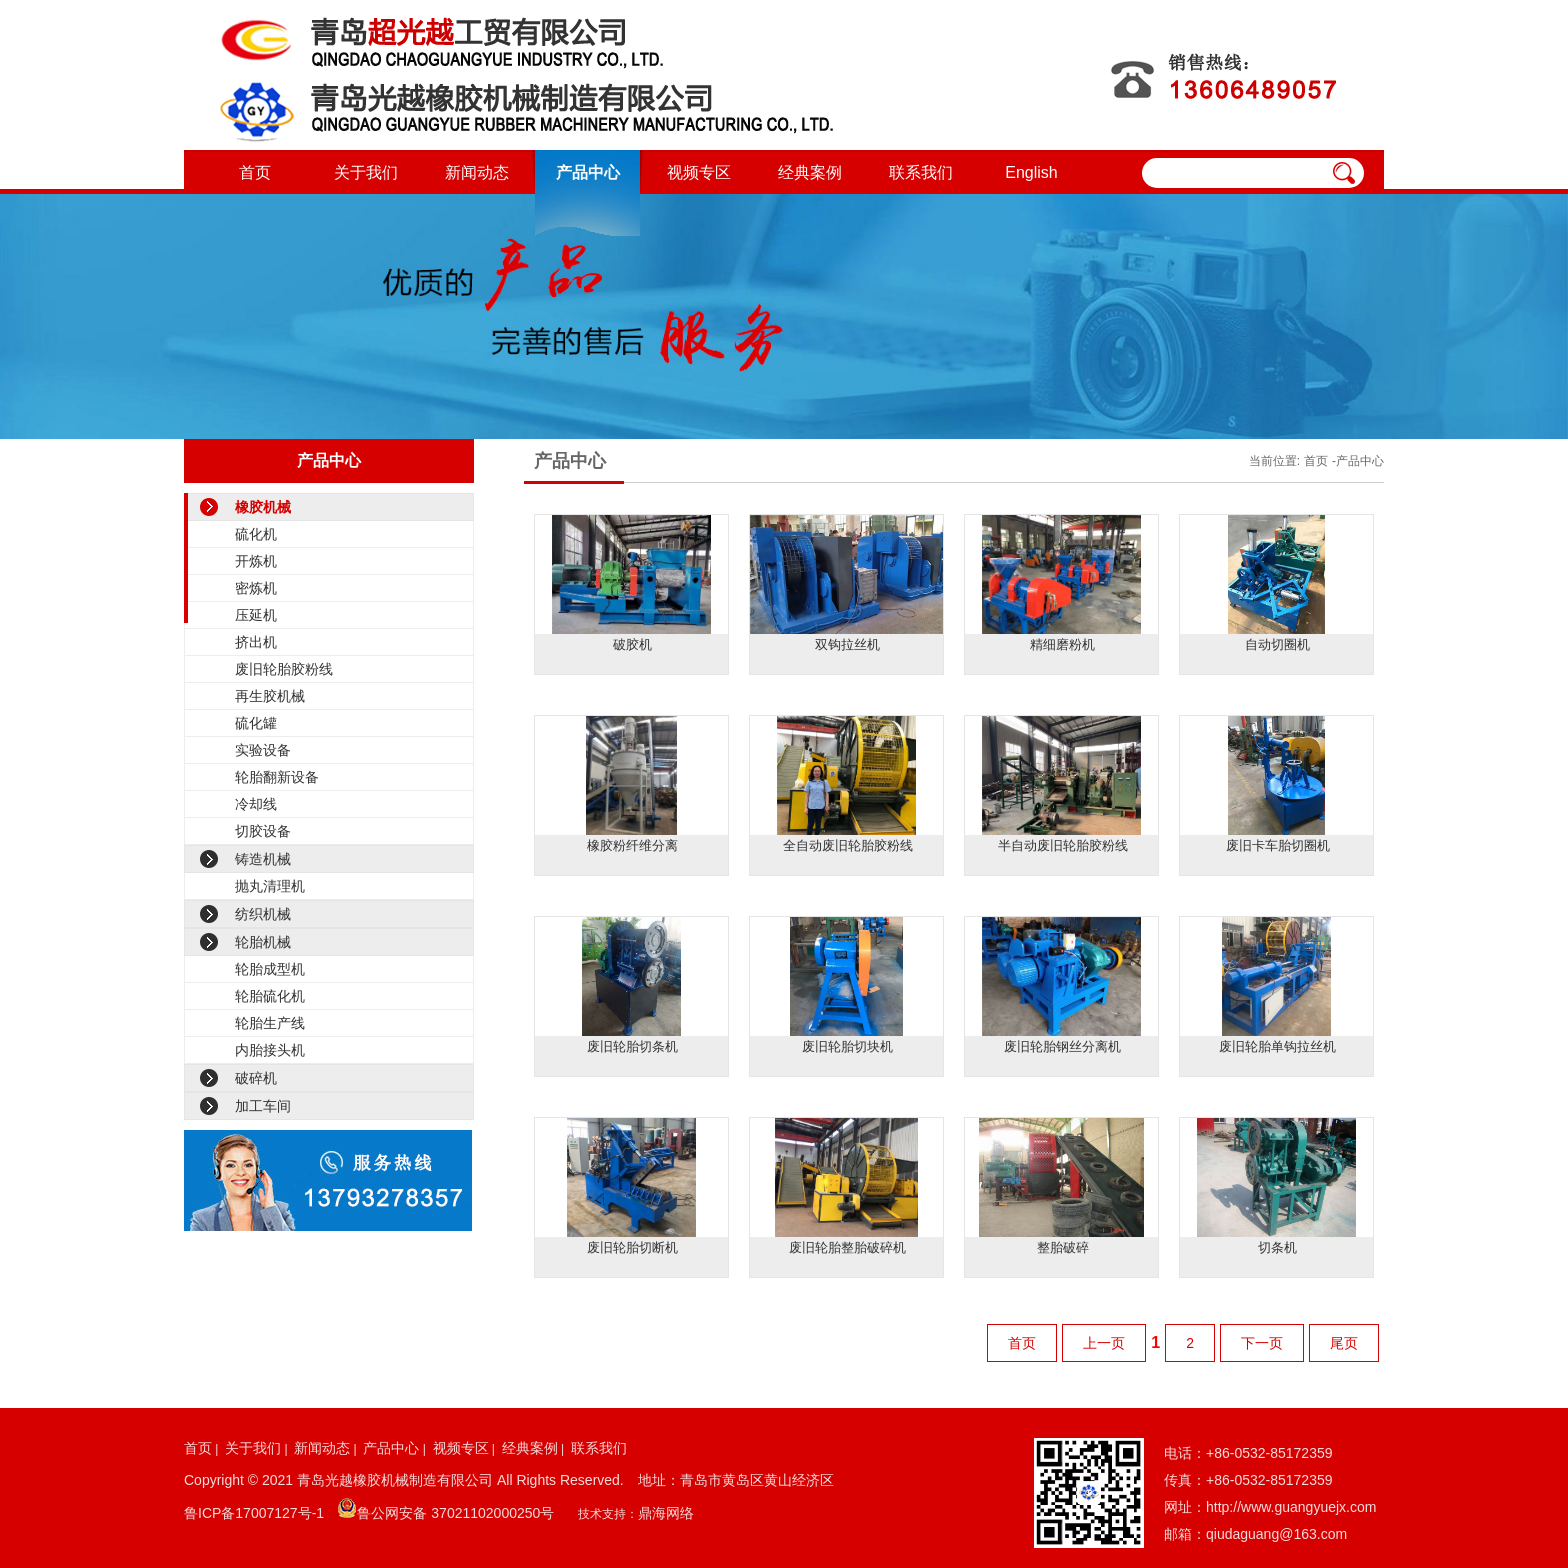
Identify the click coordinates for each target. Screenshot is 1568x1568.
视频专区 (699, 172)
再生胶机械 (270, 696)
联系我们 (921, 172)
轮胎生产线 (270, 1023)
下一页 (1262, 1343)
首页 (255, 172)
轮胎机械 (263, 942)
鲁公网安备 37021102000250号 (455, 1513)
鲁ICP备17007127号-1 (254, 1513)
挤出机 (256, 642)
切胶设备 (263, 831)
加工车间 (263, 1106)
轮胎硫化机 (270, 996)
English (1031, 172)
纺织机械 (263, 914)
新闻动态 (477, 172)
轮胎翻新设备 (277, 777)
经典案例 (810, 172)
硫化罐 (256, 723)
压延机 (256, 615)
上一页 (1104, 1343)
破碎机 (256, 1078)
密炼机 (256, 588)
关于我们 (366, 172)
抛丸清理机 (270, 886)
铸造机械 (263, 859)
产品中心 (588, 172)
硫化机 (256, 534)
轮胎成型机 (270, 969)
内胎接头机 (270, 1050)
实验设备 (263, 750)
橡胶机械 (263, 507)
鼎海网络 (666, 1513)
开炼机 (256, 561)
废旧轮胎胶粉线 (284, 669)
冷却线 (256, 804)
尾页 (1344, 1343)
